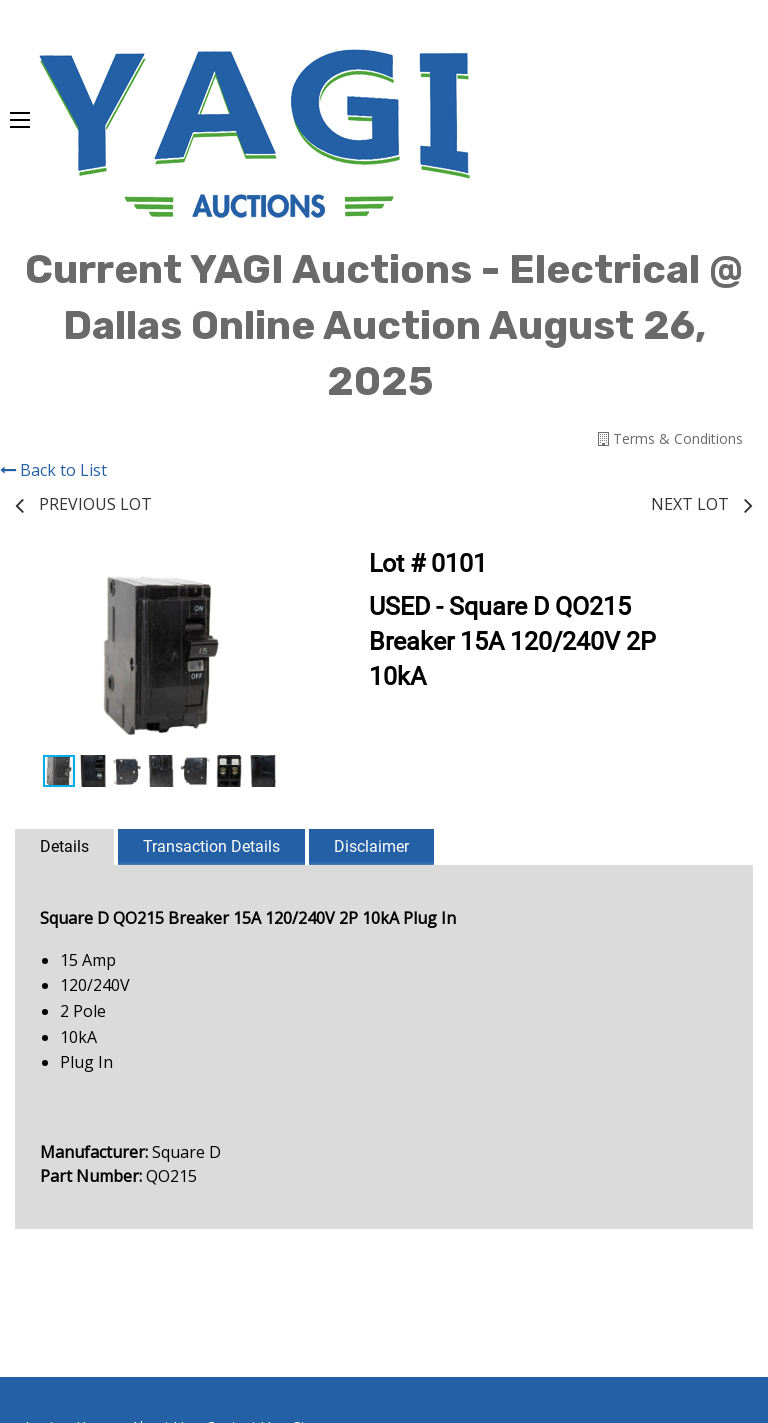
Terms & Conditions (670, 438)
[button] (289, 576)
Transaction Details (211, 846)
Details (64, 846)
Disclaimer (371, 846)
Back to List (53, 470)
